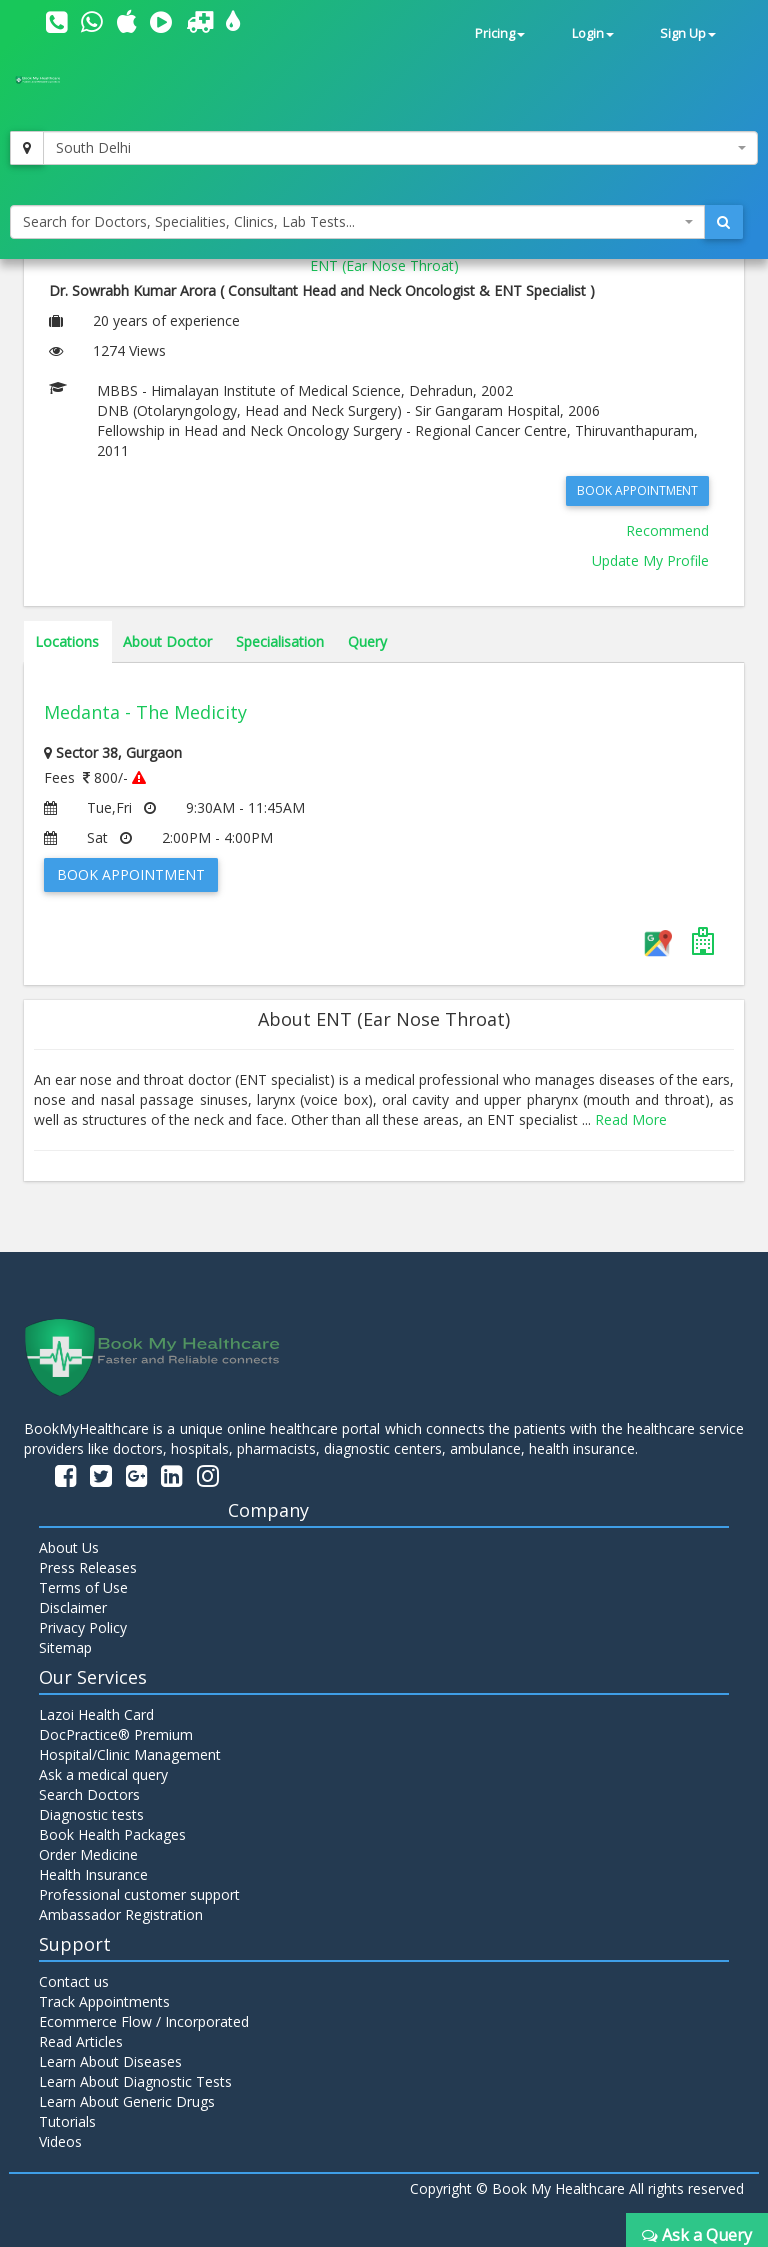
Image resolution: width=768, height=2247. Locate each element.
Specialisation (280, 641)
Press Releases (88, 1567)
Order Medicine (88, 1854)
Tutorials (67, 2121)
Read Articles (81, 2041)
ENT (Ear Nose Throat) (384, 265)
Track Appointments (104, 2001)
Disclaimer (73, 1607)
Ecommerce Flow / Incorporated (144, 2021)
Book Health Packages (112, 1834)
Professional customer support (139, 1894)
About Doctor (167, 641)
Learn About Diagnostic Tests (135, 2081)
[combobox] (400, 148)
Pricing (500, 33)
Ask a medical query (103, 1774)
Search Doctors (89, 1794)
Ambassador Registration (121, 1914)
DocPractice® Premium (116, 1734)
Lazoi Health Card (96, 1714)
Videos (60, 2141)
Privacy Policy (83, 1627)
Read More (631, 1119)
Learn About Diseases (110, 2061)
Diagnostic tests (91, 1814)
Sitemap (65, 1647)
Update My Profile (650, 560)
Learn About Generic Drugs (127, 2101)
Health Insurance (93, 1874)
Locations (67, 641)
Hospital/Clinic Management (130, 1754)
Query (367, 641)
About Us (69, 1547)
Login (593, 33)
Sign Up (688, 33)
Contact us (74, 1981)
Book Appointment (637, 490)
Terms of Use (83, 1587)
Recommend (667, 530)
